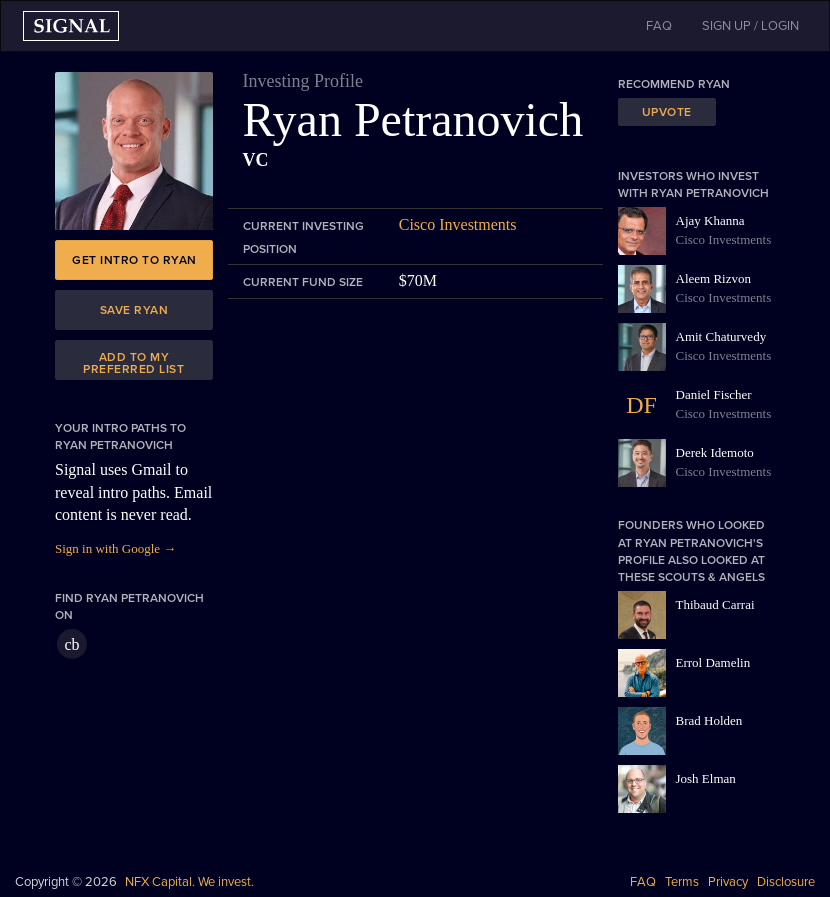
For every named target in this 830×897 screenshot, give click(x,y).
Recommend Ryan (674, 84)
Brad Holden (709, 720)
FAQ (643, 882)
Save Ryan (134, 310)
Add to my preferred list (133, 363)
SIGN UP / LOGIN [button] (750, 26)
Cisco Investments (458, 224)
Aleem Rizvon (713, 278)
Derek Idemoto (715, 452)
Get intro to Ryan (134, 260)
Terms (682, 882)
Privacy (728, 882)
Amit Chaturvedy (721, 336)
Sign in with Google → (115, 548)
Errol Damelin (713, 662)
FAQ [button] (659, 26)
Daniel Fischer (714, 394)
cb (71, 644)
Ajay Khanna (710, 220)
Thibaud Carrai (715, 604)
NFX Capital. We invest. (189, 882)
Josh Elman (706, 778)
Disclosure (786, 882)
